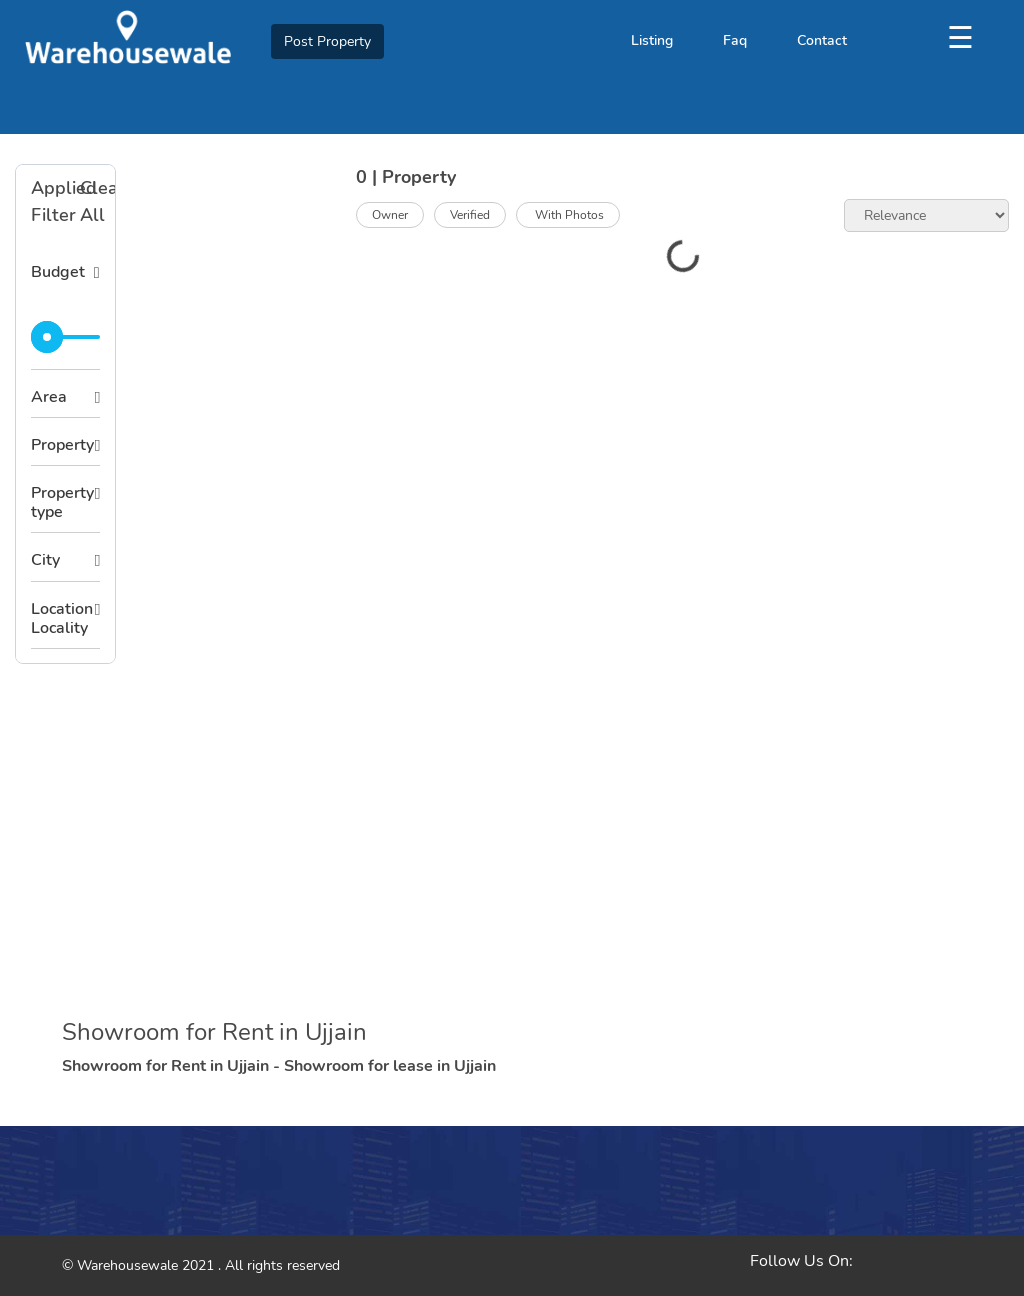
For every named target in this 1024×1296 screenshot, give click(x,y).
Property (62, 445)
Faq (735, 40)
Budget (58, 272)
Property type (62, 502)
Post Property (327, 41)
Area (49, 397)
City (45, 560)
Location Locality (62, 618)
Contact (822, 40)
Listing (652, 40)
